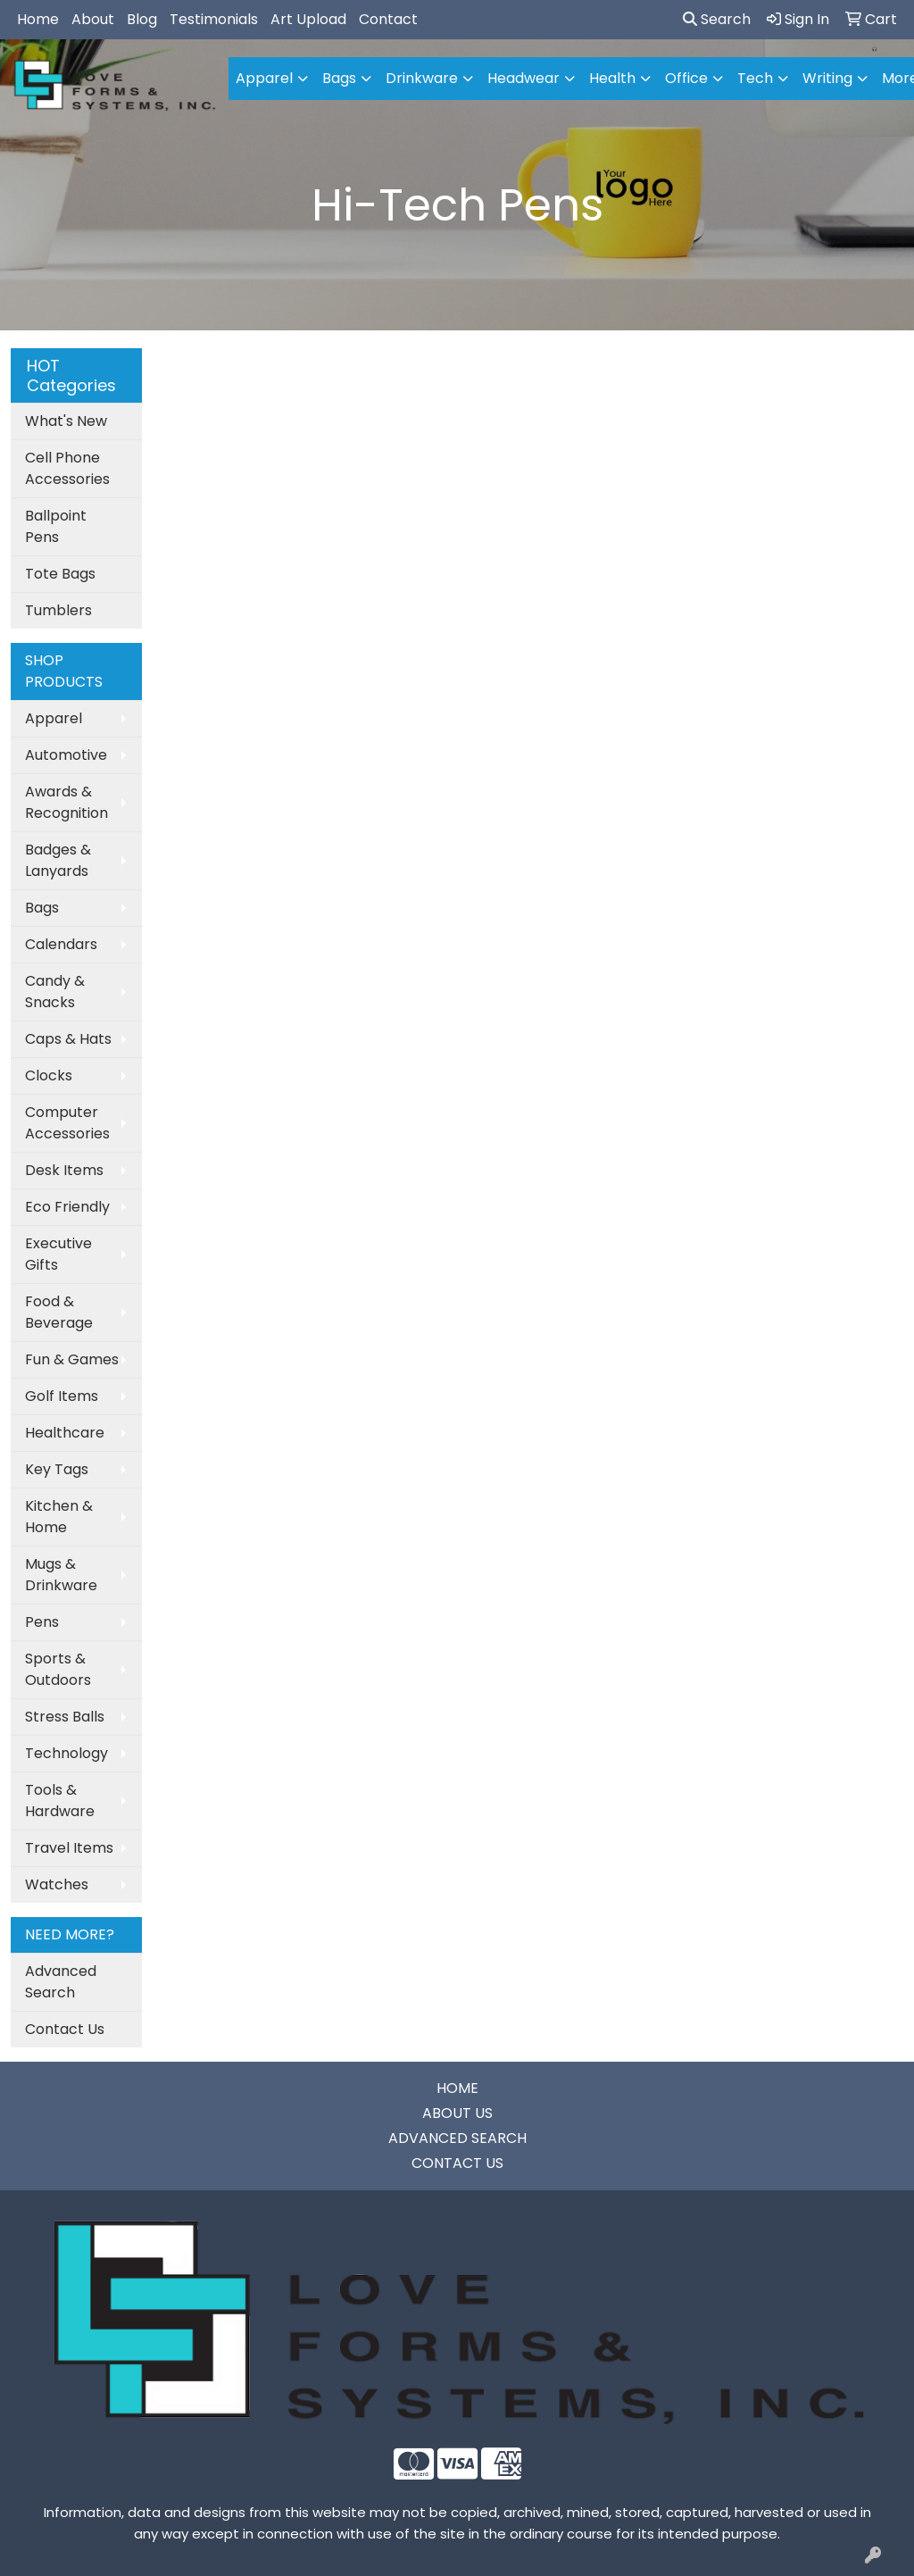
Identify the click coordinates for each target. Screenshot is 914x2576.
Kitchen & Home (59, 1517)
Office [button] (686, 78)
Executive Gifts (58, 1254)
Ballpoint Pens (56, 526)
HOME (457, 2088)
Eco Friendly (67, 1206)
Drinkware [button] (422, 78)
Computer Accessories (67, 1123)
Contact (388, 19)
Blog (142, 19)
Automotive (66, 755)
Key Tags (56, 1469)
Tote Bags (60, 573)
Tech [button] (755, 78)
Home (38, 19)
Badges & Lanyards (58, 860)
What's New (66, 421)
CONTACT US (457, 2163)
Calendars (61, 944)
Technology (66, 1753)
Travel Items (69, 1848)
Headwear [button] (523, 78)
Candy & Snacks (55, 992)
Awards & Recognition (66, 802)
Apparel (53, 718)
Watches (56, 1884)
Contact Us (64, 2029)
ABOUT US (457, 2113)
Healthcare (64, 1432)
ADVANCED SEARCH (457, 2138)
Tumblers (58, 610)
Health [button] (612, 78)
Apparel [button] (264, 78)
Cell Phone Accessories (67, 468)
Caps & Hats (68, 1039)
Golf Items (61, 1396)
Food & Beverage (59, 1312)
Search (717, 19)
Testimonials (214, 19)
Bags (42, 907)
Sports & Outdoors (58, 1669)
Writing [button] (827, 78)
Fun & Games (72, 1359)
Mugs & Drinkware (61, 1575)
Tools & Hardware (60, 1801)
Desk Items (64, 1170)
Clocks (48, 1075)
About (92, 19)
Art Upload (308, 19)
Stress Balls (64, 1716)
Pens (42, 1622)
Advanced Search (60, 1982)
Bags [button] (339, 78)
